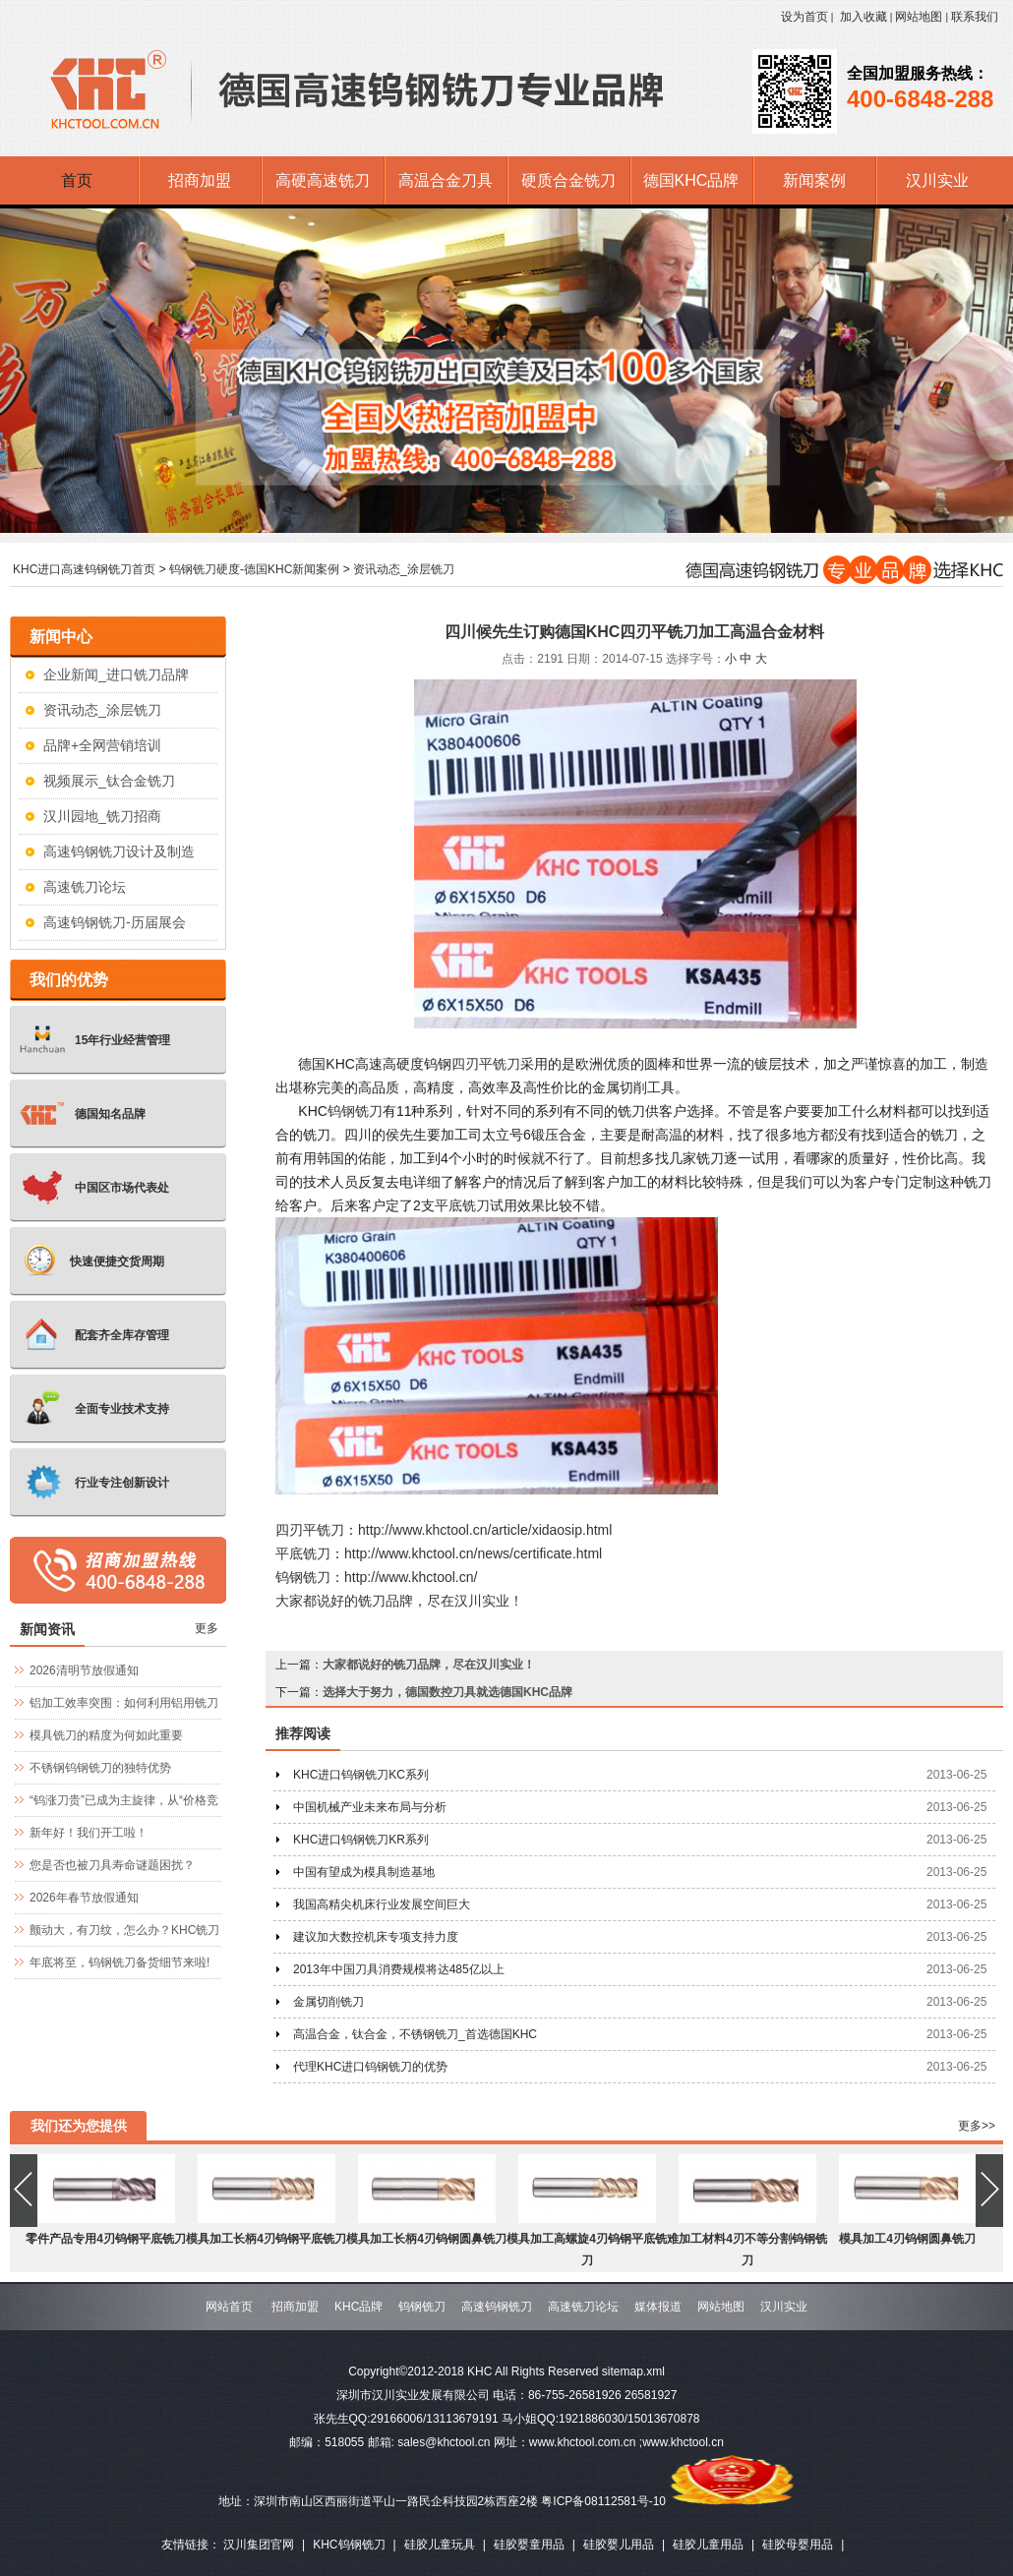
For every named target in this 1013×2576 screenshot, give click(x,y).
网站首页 (229, 2306)
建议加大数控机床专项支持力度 (375, 1937)
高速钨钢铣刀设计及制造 (119, 851)
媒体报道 (658, 2306)
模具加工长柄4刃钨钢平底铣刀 (266, 2239)
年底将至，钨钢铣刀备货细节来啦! (119, 1962)
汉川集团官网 (258, 2544)
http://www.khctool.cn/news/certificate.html (473, 1553)
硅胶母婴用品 (797, 2544)
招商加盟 (295, 2306)
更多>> (976, 2126)
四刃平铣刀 (485, 1064)
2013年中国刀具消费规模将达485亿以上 (399, 1969)
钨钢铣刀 (355, 1111)
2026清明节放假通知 (84, 1670)
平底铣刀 (462, 1205)
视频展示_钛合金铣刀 (109, 781)
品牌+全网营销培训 (102, 745)
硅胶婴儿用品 (618, 2544)
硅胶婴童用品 (529, 2544)
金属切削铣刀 (328, 2002)
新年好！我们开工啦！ (89, 1833)
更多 (206, 1628)
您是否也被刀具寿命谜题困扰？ (112, 1865)
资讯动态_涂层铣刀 (403, 569)
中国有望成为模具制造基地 (364, 1872)
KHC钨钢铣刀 (349, 2544)
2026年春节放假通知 (84, 1897)
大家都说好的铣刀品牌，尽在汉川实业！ (399, 1601)
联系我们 (974, 17)
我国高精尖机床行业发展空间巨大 (381, 1904)
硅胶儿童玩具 (439, 2544)
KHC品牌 (358, 2306)
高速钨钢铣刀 (496, 2306)
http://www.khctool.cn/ (410, 1577)
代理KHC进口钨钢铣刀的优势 (370, 2067)
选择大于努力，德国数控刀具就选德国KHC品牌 (447, 1692)
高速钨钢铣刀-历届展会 (114, 922)
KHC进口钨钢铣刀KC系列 (361, 1775)
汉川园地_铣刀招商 (102, 816)
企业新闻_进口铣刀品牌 (116, 674)
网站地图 (918, 17)
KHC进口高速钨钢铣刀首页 (84, 569)
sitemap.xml (633, 2371)
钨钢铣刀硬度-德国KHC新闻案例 (254, 569)
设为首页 (804, 17)
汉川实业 (783, 2306)
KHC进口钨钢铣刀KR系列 (361, 1839)
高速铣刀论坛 (84, 887)
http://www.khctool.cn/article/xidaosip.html (485, 1530)
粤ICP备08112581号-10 (603, 2501)
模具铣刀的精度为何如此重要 (106, 1735)
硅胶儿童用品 (708, 2544)
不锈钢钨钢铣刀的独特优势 (100, 1768)
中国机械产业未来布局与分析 (370, 1807)
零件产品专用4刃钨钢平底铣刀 (106, 2239)
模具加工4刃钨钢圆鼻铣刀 (907, 2239)
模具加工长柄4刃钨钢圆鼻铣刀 (426, 2239)
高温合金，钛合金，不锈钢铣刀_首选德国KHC (415, 2034)
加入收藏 (863, 17)
